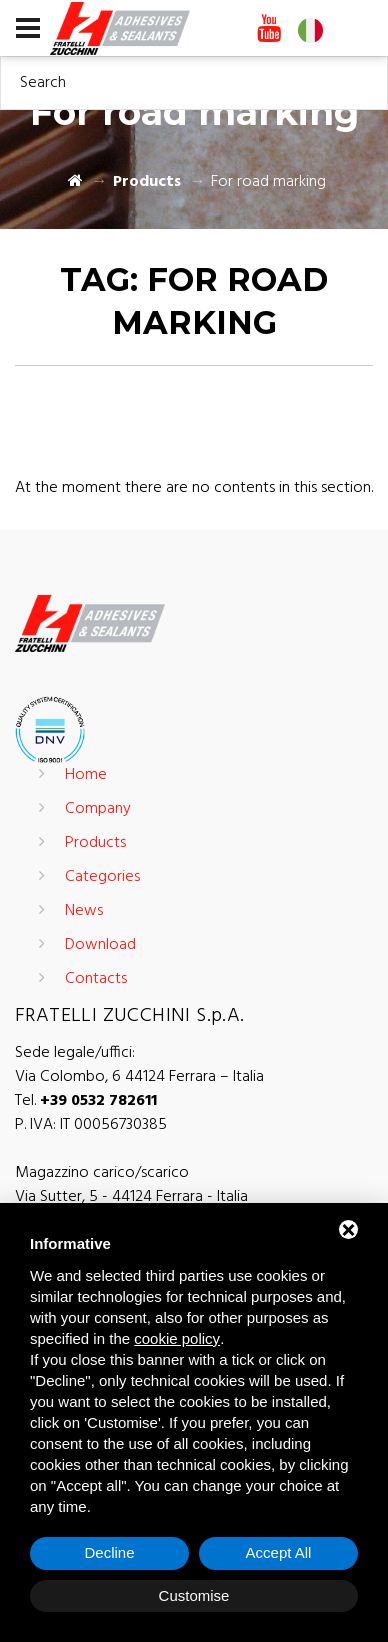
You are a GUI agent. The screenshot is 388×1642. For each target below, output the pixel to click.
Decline (109, 1552)
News (84, 911)
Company (98, 809)
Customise (194, 1595)
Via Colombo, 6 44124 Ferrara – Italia (139, 1077)
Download (100, 945)
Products (147, 182)
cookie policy (177, 1338)
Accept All (279, 1552)
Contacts (96, 979)
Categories (102, 877)
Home (86, 775)
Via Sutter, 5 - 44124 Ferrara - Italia (131, 1197)
